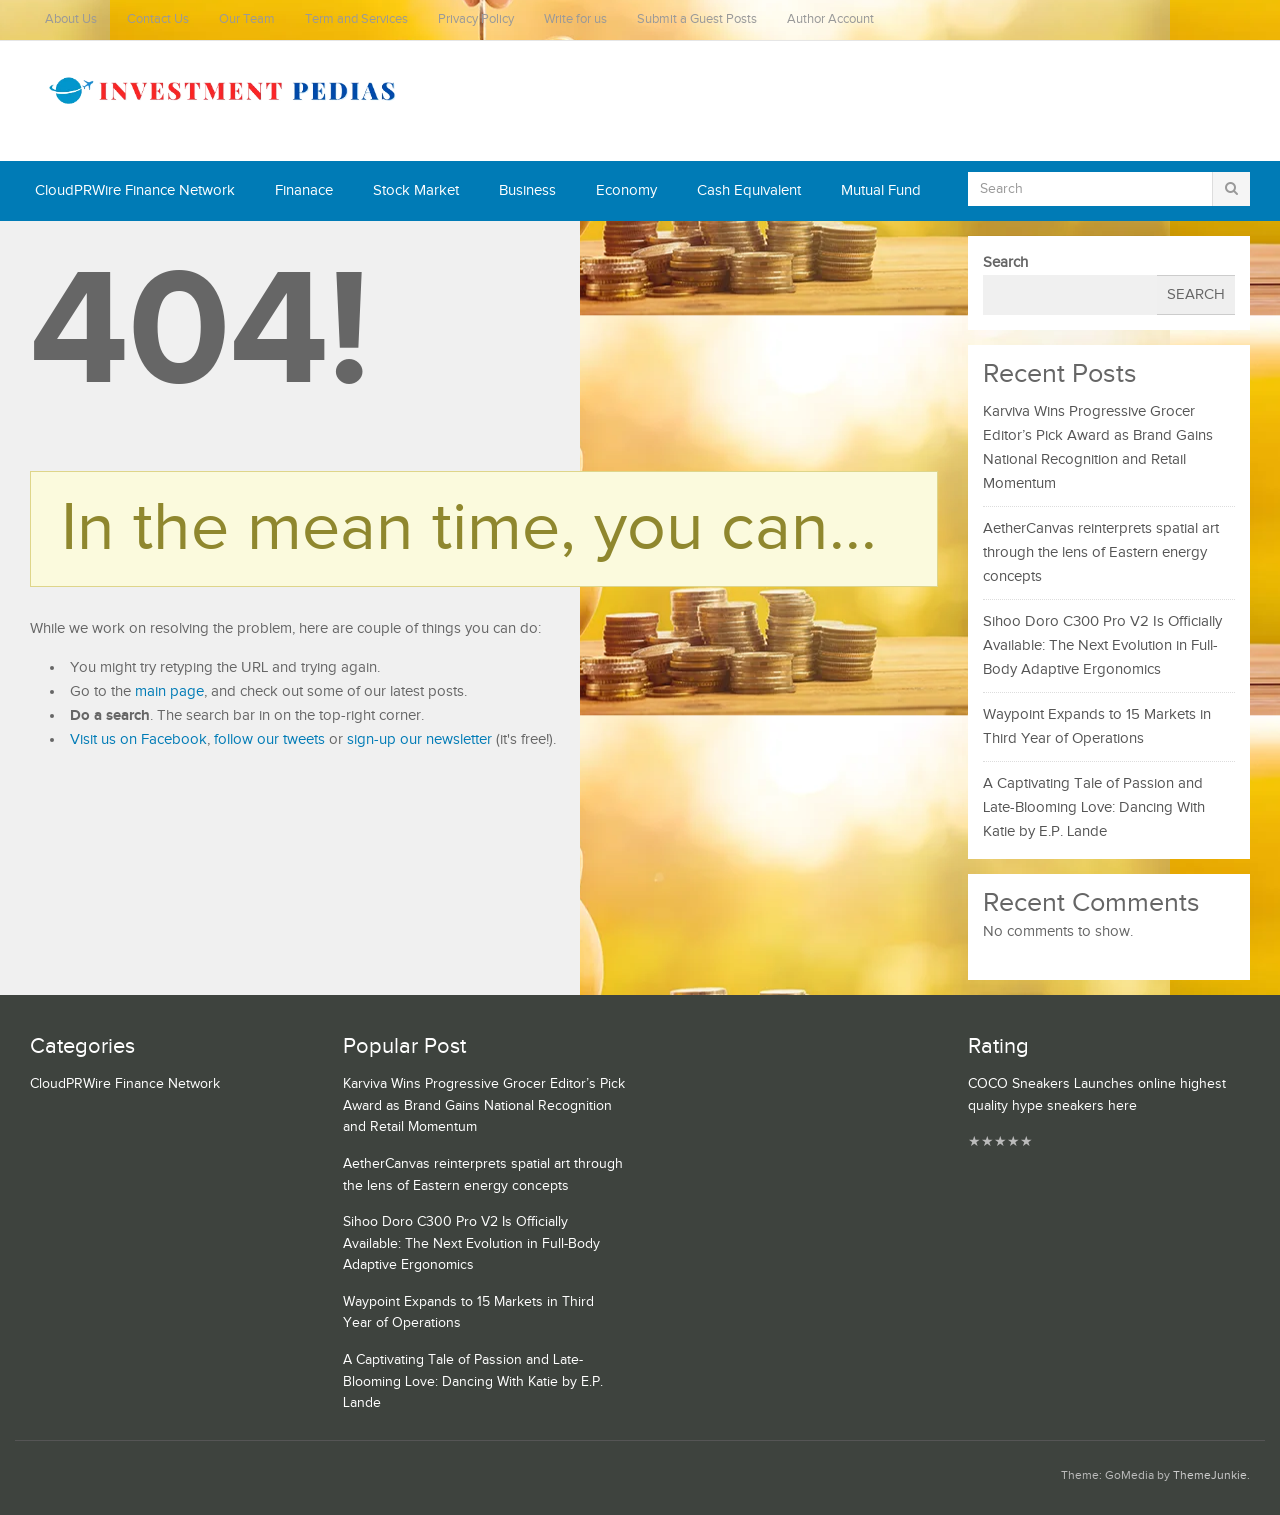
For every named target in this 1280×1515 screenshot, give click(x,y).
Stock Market (416, 190)
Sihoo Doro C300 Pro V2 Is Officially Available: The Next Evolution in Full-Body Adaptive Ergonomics (1102, 645)
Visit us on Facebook (138, 739)
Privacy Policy (476, 19)
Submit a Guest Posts (697, 19)
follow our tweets (269, 739)
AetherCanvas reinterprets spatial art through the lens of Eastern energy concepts (1101, 552)
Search (1005, 262)
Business (527, 190)
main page (169, 691)
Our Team (247, 19)
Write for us (575, 19)
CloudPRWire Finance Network (135, 190)
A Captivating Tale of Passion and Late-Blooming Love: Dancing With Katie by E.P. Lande (1094, 807)
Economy (626, 190)
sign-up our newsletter (419, 739)
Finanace (304, 190)
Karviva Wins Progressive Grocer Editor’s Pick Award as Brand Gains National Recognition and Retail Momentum (484, 1105)
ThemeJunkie (1210, 1475)
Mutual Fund (881, 190)
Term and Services (356, 19)
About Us (71, 19)
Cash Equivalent (749, 190)
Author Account (830, 19)
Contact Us (158, 19)
